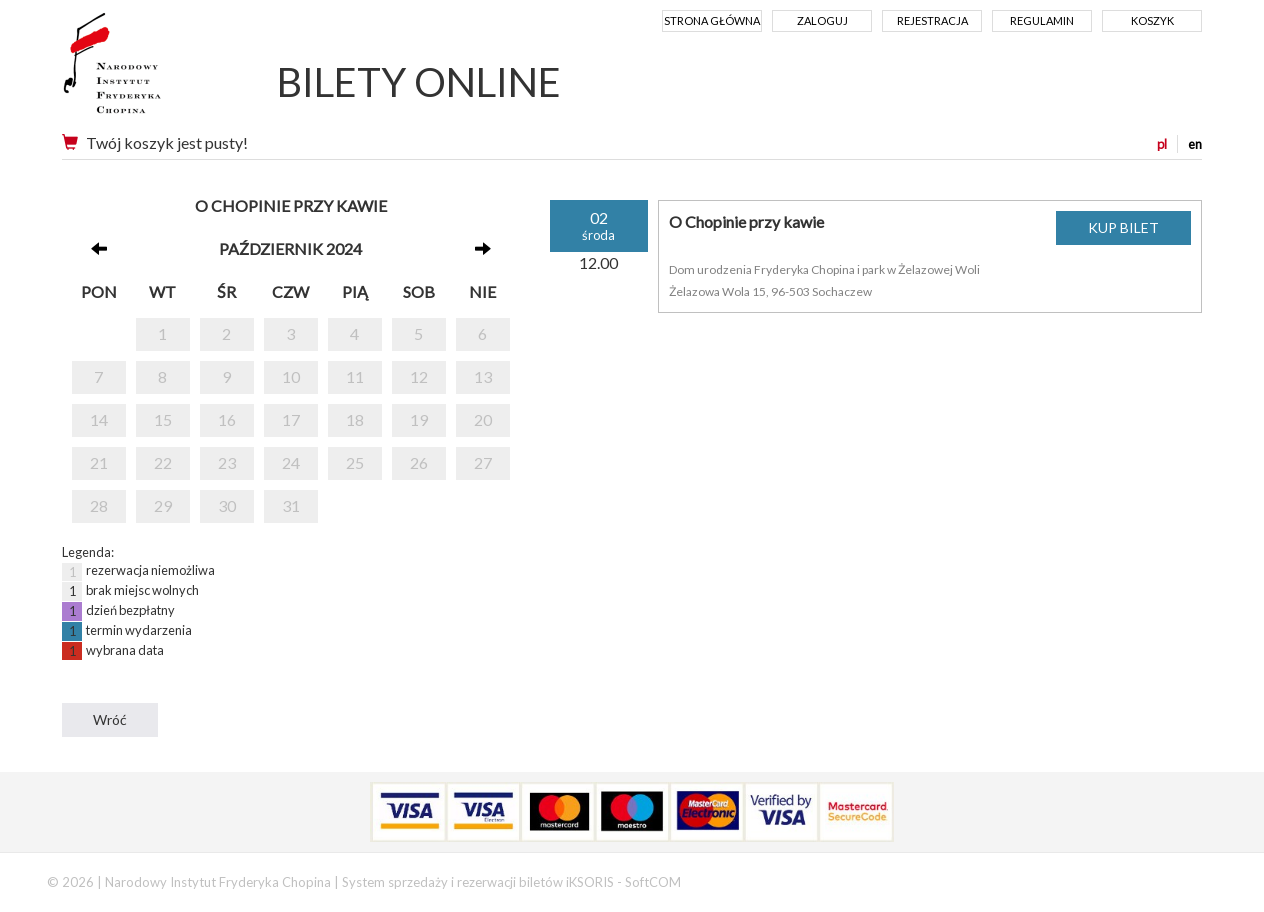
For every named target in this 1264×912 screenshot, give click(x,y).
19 (419, 419)
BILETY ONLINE (419, 82)
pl (1162, 144)
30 (227, 505)
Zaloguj (822, 20)
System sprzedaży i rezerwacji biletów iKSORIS (478, 882)
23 (227, 462)
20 (483, 419)
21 (99, 462)
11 (355, 376)
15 (163, 419)
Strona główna (712, 20)
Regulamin (1042, 20)
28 (99, 505)
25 (355, 462)
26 (419, 462)
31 (291, 505)
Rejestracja (932, 20)
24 (291, 462)
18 (355, 419)
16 (227, 419)
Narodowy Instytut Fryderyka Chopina (149, 70)
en (1195, 144)
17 (291, 419)
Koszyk (1152, 20)
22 (163, 462)
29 (163, 505)
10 (291, 376)
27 (483, 462)
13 (483, 376)
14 (99, 419)
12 (419, 376)
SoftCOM (653, 882)
